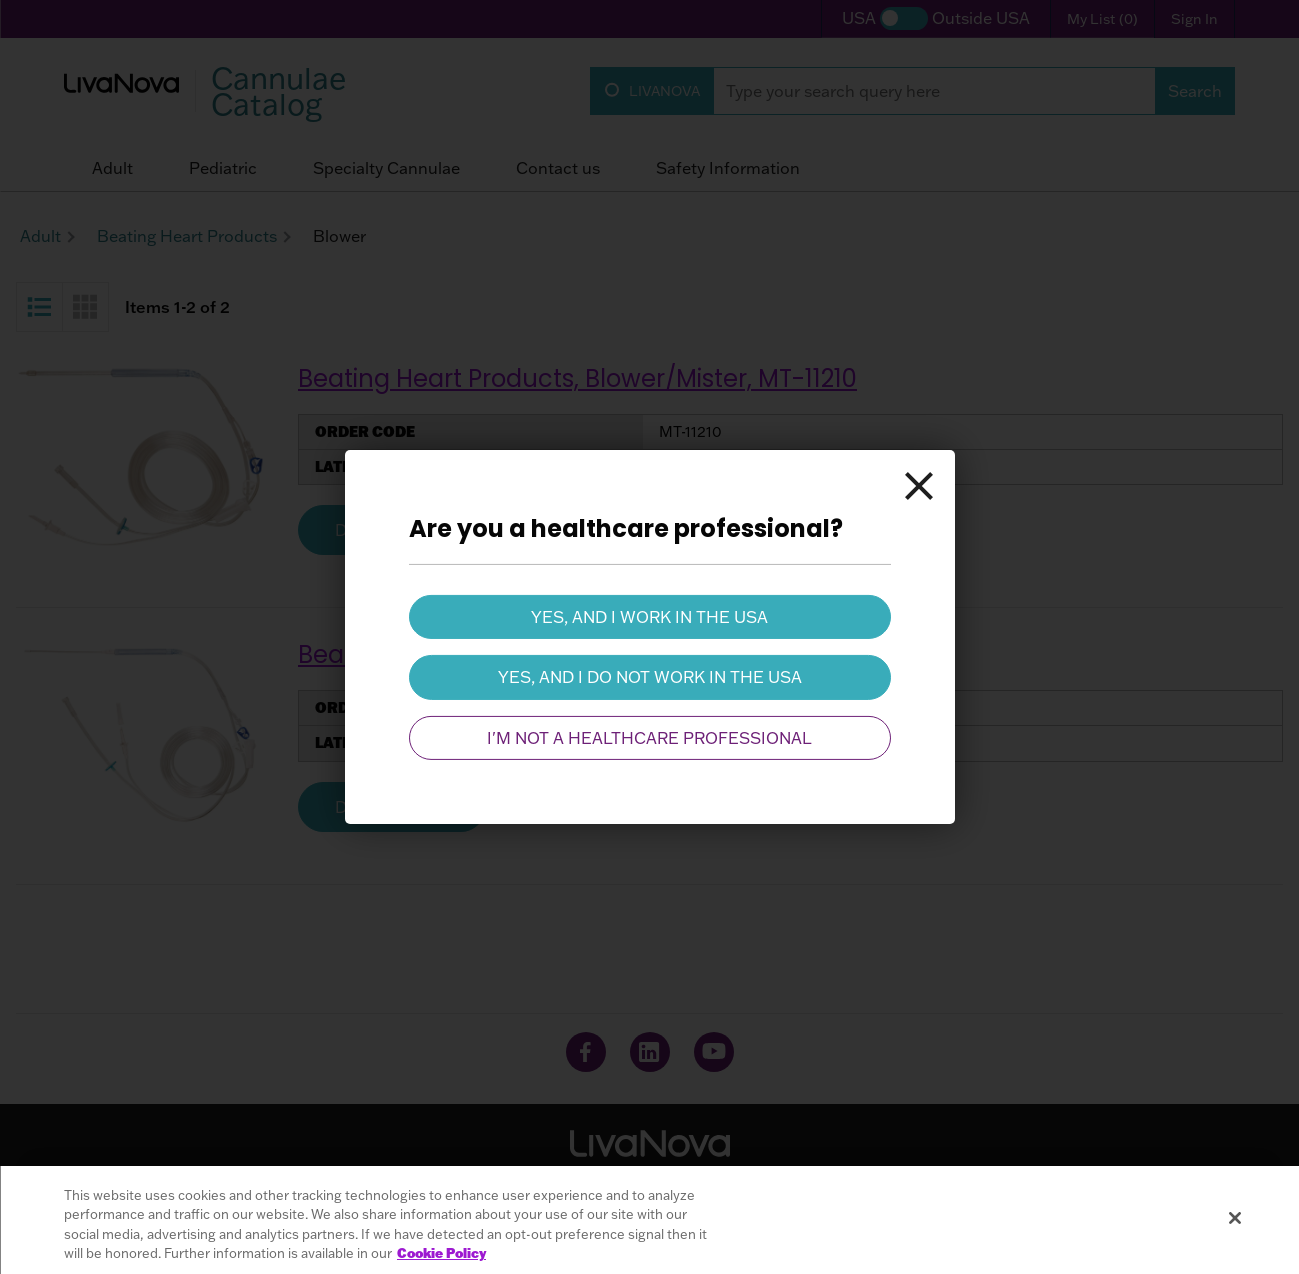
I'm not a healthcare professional (649, 738)
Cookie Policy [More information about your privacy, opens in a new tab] (441, 1253)
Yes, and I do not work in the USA (650, 677)
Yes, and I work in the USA (649, 617)
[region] (649, 1220)
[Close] (919, 486)
